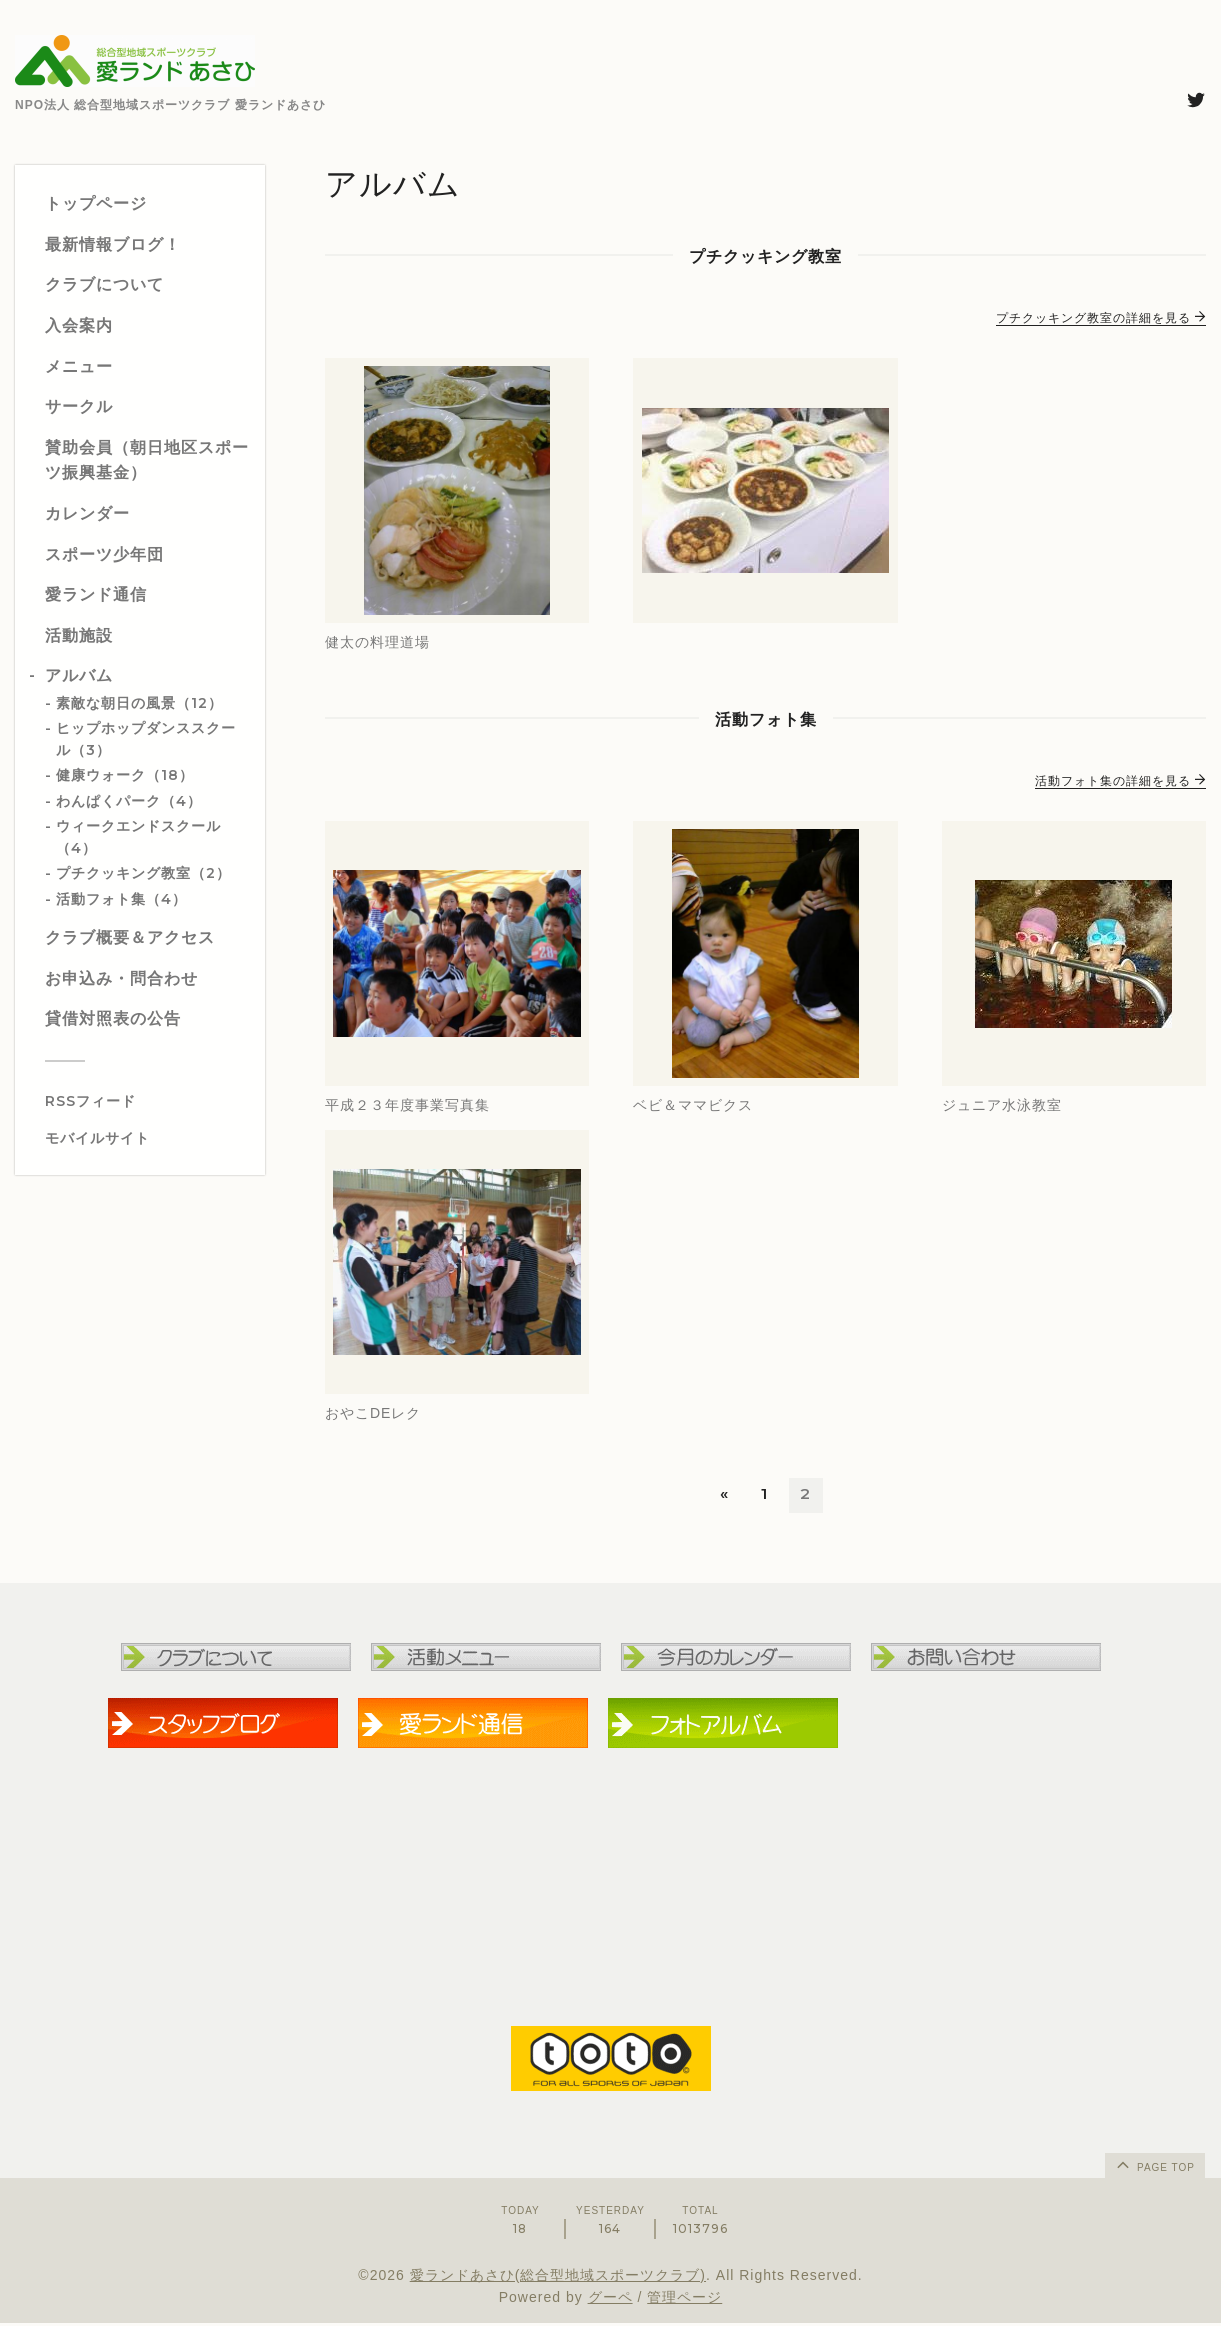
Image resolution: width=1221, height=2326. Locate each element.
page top (1154, 2167)
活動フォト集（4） (121, 899)
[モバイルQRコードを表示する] (147, 1138)
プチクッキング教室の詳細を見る (1101, 318)
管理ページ (684, 2300)
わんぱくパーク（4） (129, 801)
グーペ (610, 2300)
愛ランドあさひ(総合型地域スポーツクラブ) (558, 2277)
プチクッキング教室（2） (143, 873)
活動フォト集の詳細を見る (1120, 781)
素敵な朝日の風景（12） (139, 703)
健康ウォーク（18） (125, 775)
